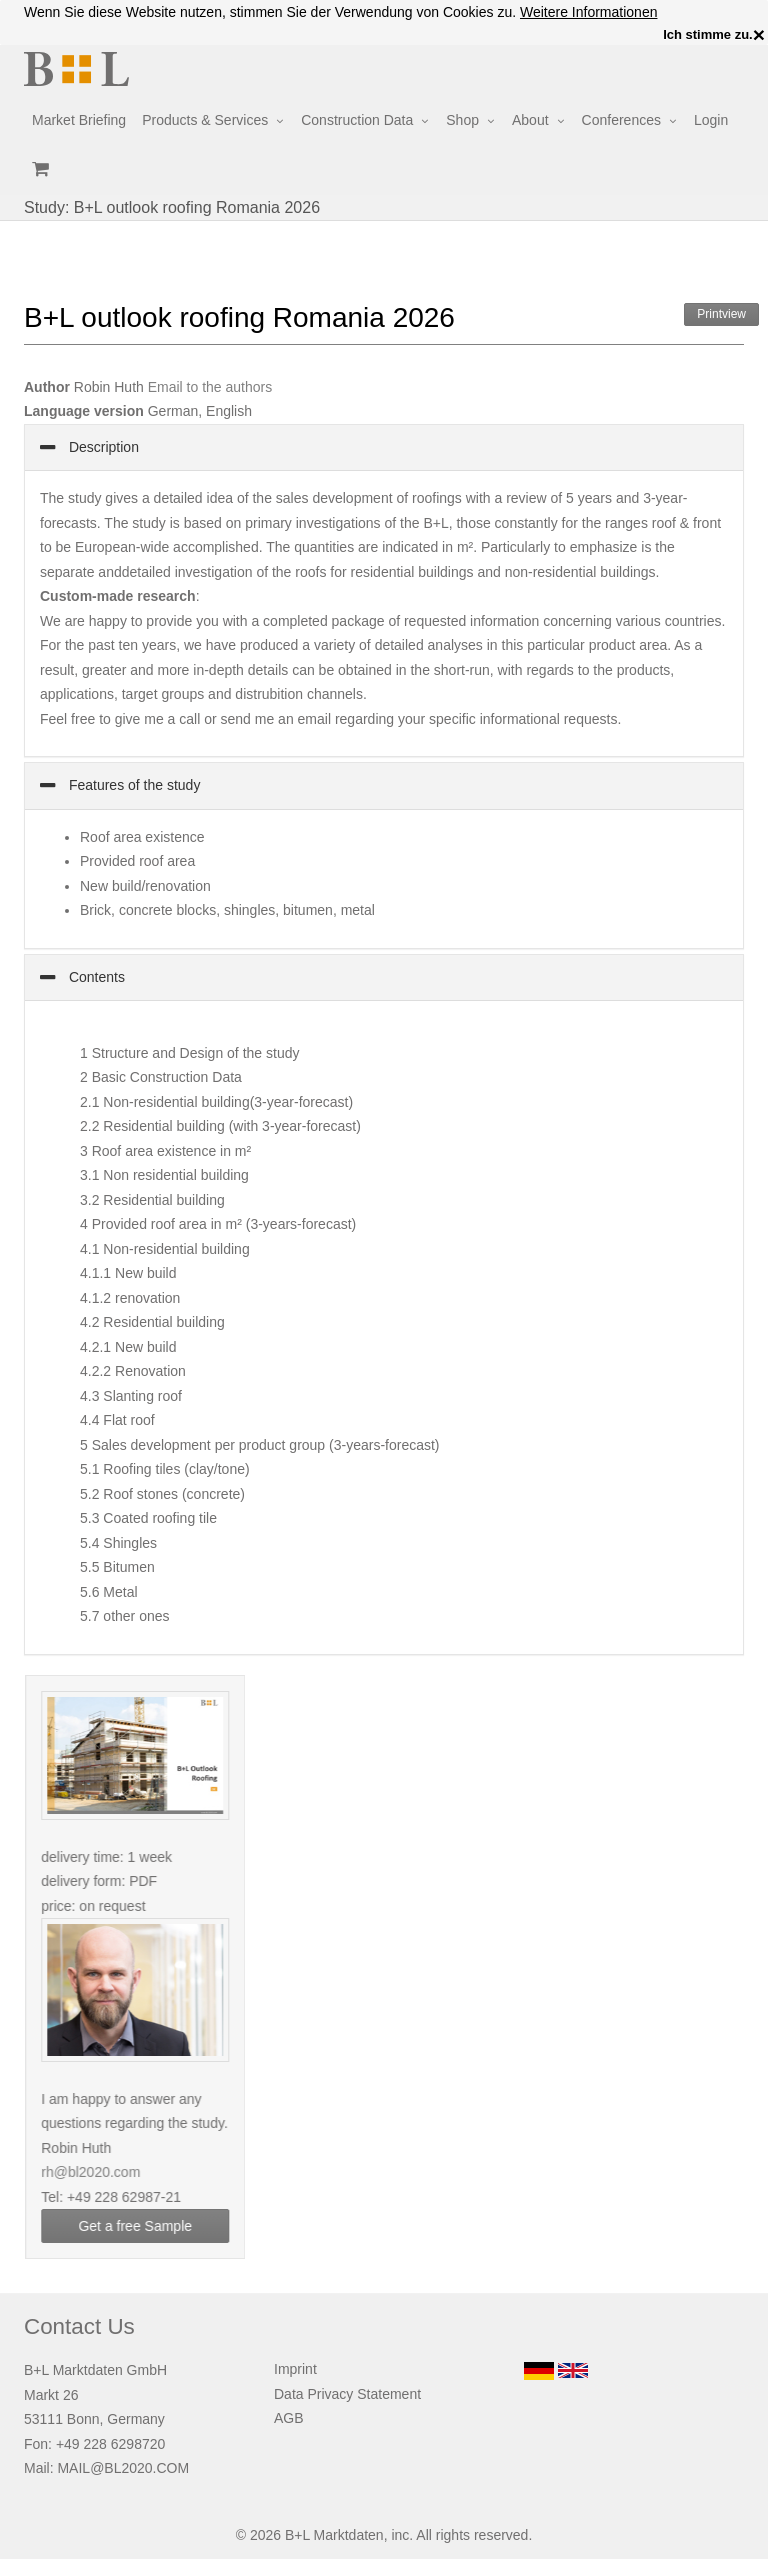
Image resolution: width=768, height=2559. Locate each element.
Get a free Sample (144, 2226)
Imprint (295, 2369)
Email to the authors (210, 387)
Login (711, 120)
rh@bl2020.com (99, 2172)
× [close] (759, 35)
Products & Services (205, 120)
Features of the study (132, 785)
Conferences (621, 120)
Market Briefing (79, 120)
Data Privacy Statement (347, 2394)
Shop (462, 120)
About (530, 120)
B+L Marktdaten (334, 2535)
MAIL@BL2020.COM (123, 2468)
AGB (289, 2418)
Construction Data (357, 120)
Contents (95, 977)
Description (102, 447)
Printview (721, 314)
